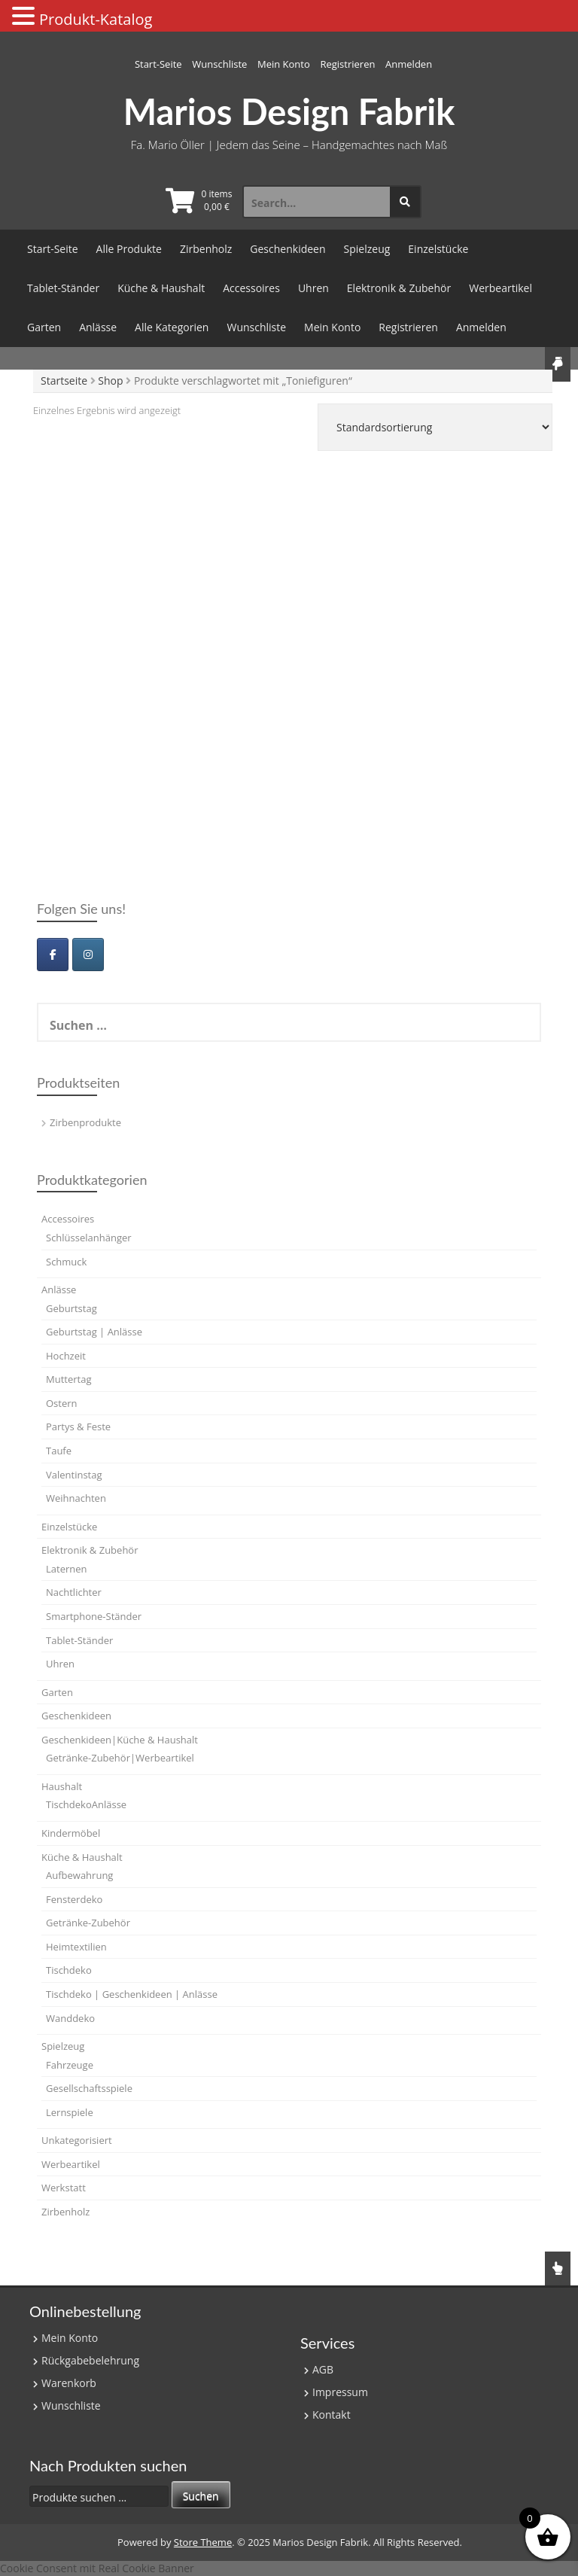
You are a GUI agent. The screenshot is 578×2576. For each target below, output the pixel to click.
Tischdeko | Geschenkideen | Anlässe (132, 1994)
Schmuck (66, 1261)
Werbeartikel (500, 288)
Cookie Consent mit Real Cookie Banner (97, 2568)
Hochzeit (66, 1356)
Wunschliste (219, 64)
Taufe (58, 1450)
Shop (110, 380)
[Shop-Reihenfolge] (435, 427)
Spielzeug (367, 249)
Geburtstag (71, 1308)
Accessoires (251, 288)
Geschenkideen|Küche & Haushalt (119, 1739)
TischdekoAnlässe (86, 1804)
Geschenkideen (287, 249)
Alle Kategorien (171, 327)
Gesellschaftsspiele (89, 2088)
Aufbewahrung (79, 1875)
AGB (322, 2369)
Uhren (313, 288)
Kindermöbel (70, 1833)
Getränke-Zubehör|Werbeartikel (120, 1758)
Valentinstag (74, 1474)
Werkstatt (63, 2187)
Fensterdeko (74, 1899)
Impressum (340, 2392)
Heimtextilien (76, 1946)
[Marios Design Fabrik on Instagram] (88, 954)
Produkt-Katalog (95, 19)
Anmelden (408, 64)
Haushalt (61, 1786)
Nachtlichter (74, 1592)
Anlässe (98, 327)
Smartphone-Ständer (93, 1616)
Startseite (64, 380)
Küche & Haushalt (161, 288)
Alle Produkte (129, 249)
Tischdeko (69, 1970)
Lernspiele (69, 2112)
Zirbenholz (206, 249)
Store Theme (203, 2542)
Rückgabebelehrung (90, 2360)
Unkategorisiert (76, 2140)
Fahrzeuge (69, 2065)
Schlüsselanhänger (89, 1237)
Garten (44, 327)
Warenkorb (68, 2383)
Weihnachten (76, 1498)
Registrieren (347, 64)
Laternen (66, 1569)
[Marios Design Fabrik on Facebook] (52, 954)
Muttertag (68, 1379)
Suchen (201, 2496)
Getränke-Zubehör (88, 1922)
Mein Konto (283, 64)
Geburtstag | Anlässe (94, 1331)
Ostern (62, 1403)
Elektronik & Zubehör (399, 288)
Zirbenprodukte (85, 1122)
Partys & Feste (78, 1426)
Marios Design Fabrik (289, 111)
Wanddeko (70, 2018)
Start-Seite (158, 64)
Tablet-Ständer (63, 288)
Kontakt (331, 2414)
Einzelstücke (438, 249)
